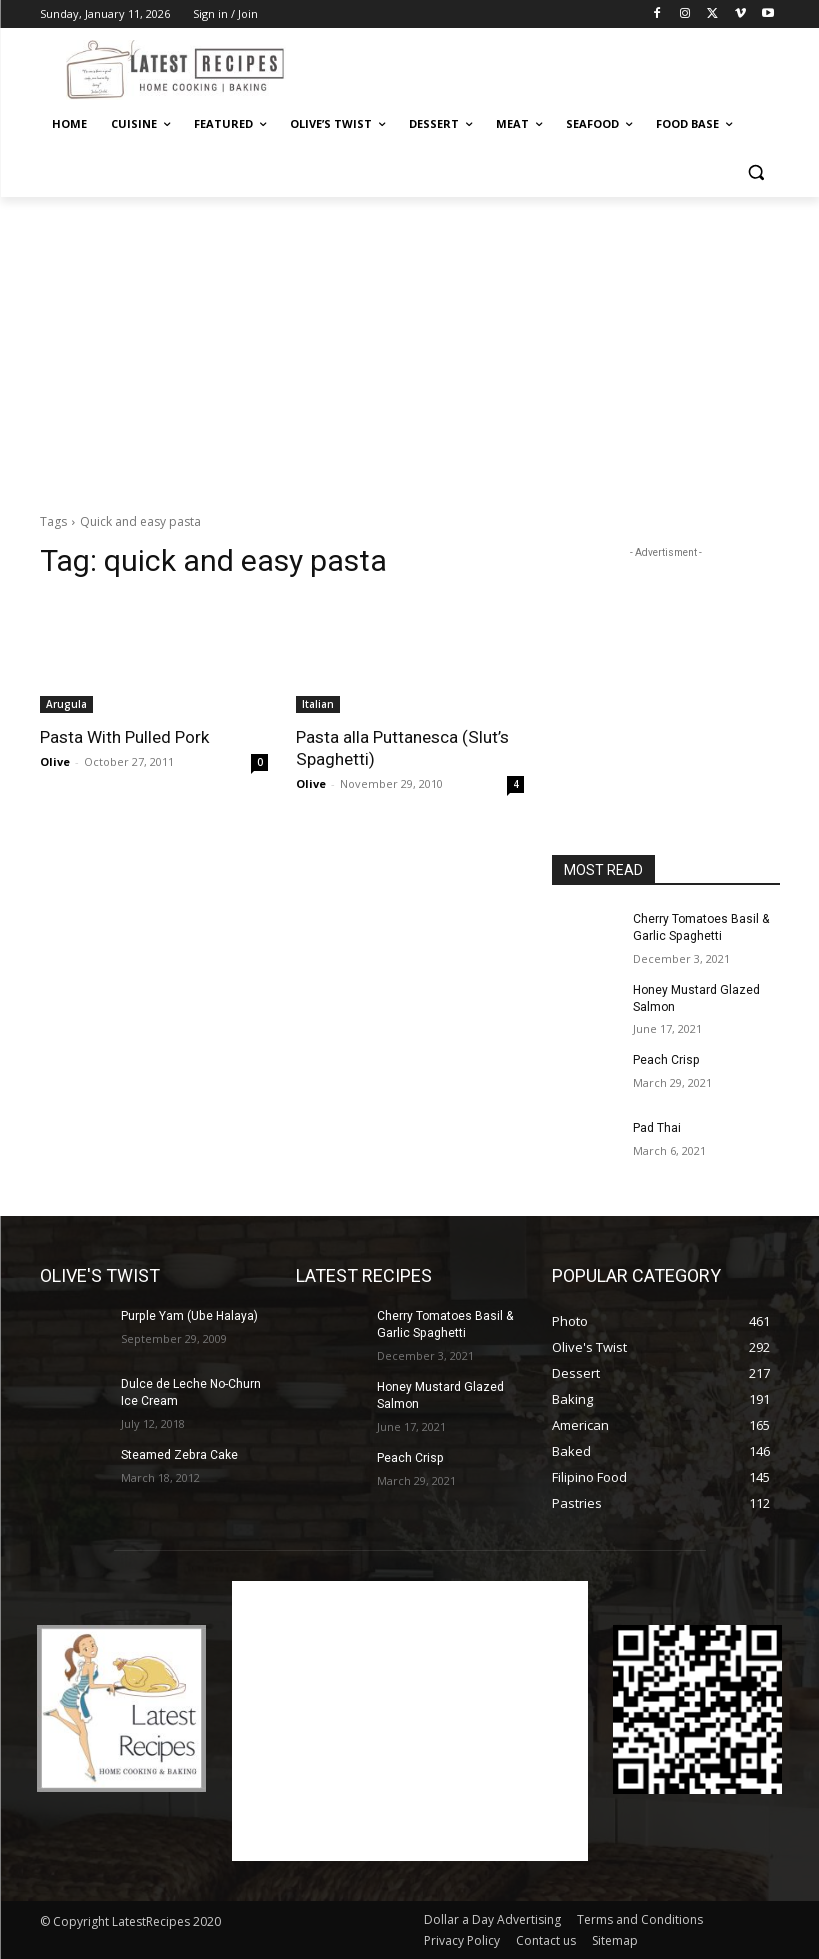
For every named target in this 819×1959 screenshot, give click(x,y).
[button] (756, 172)
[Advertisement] (546, 67)
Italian (318, 704)
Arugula (66, 704)
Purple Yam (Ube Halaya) (188, 1316)
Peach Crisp (666, 1060)
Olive (55, 761)
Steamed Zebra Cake (179, 1454)
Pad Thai (657, 1128)
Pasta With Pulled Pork (124, 737)
